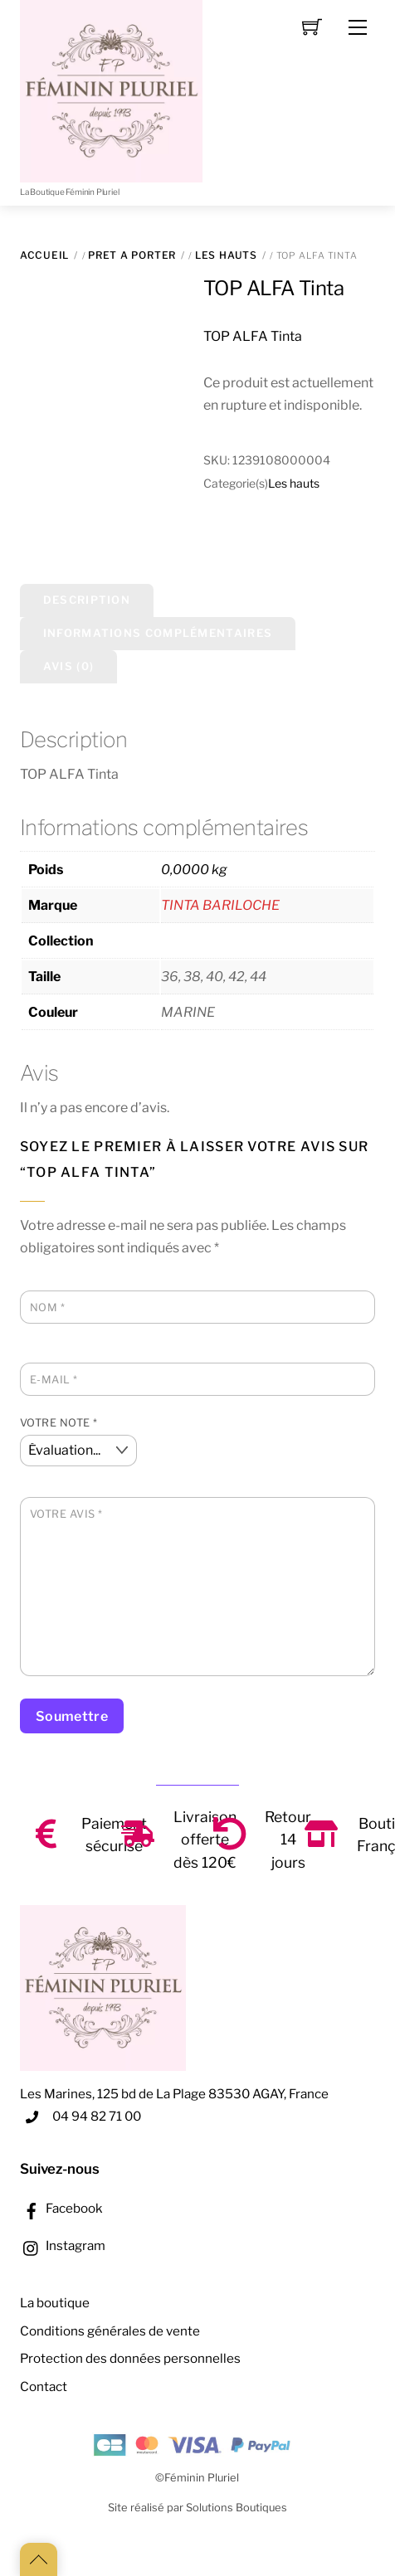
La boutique (55, 2303)
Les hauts (226, 255)
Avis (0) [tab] (68, 666)
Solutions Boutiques (236, 2507)
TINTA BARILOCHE (220, 905)
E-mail (54, 1379)
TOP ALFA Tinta (273, 288)
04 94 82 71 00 (96, 2116)
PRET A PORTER (132, 255)
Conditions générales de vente (110, 2331)
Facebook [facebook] (61, 2208)
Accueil (44, 255)
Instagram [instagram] (62, 2245)
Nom (48, 1307)
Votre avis (66, 1514)
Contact (43, 2386)
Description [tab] (86, 599)
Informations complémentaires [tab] (157, 632)
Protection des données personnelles (130, 2358)
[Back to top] (38, 2559)
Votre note (59, 1423)
